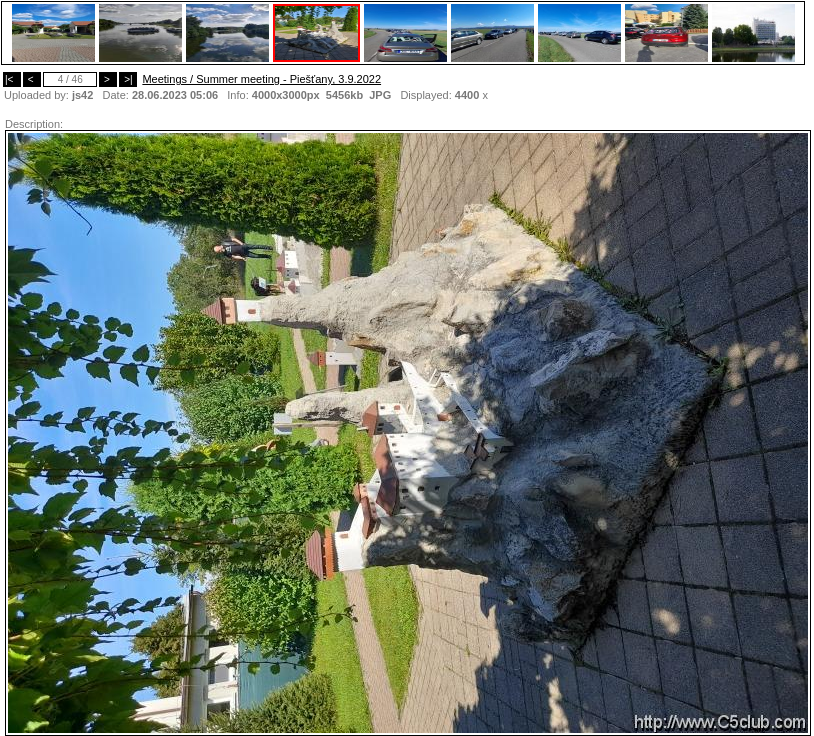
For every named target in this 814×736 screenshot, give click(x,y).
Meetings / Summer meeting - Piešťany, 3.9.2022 (261, 79)
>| (128, 79)
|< (12, 79)
